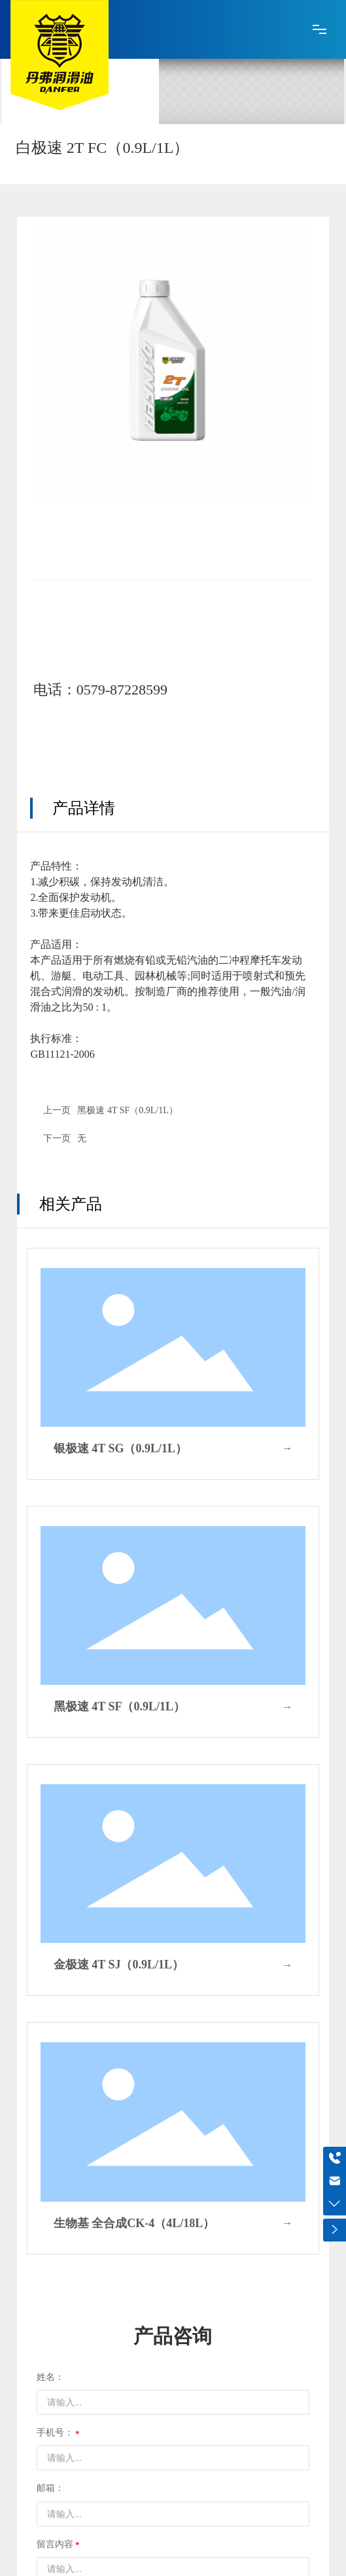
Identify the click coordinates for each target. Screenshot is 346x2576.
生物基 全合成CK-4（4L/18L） (134, 2223)
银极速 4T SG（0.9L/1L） (120, 1448)
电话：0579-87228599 (100, 689)
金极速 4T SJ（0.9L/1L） (119, 1964)
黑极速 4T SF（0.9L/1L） (127, 1110)
